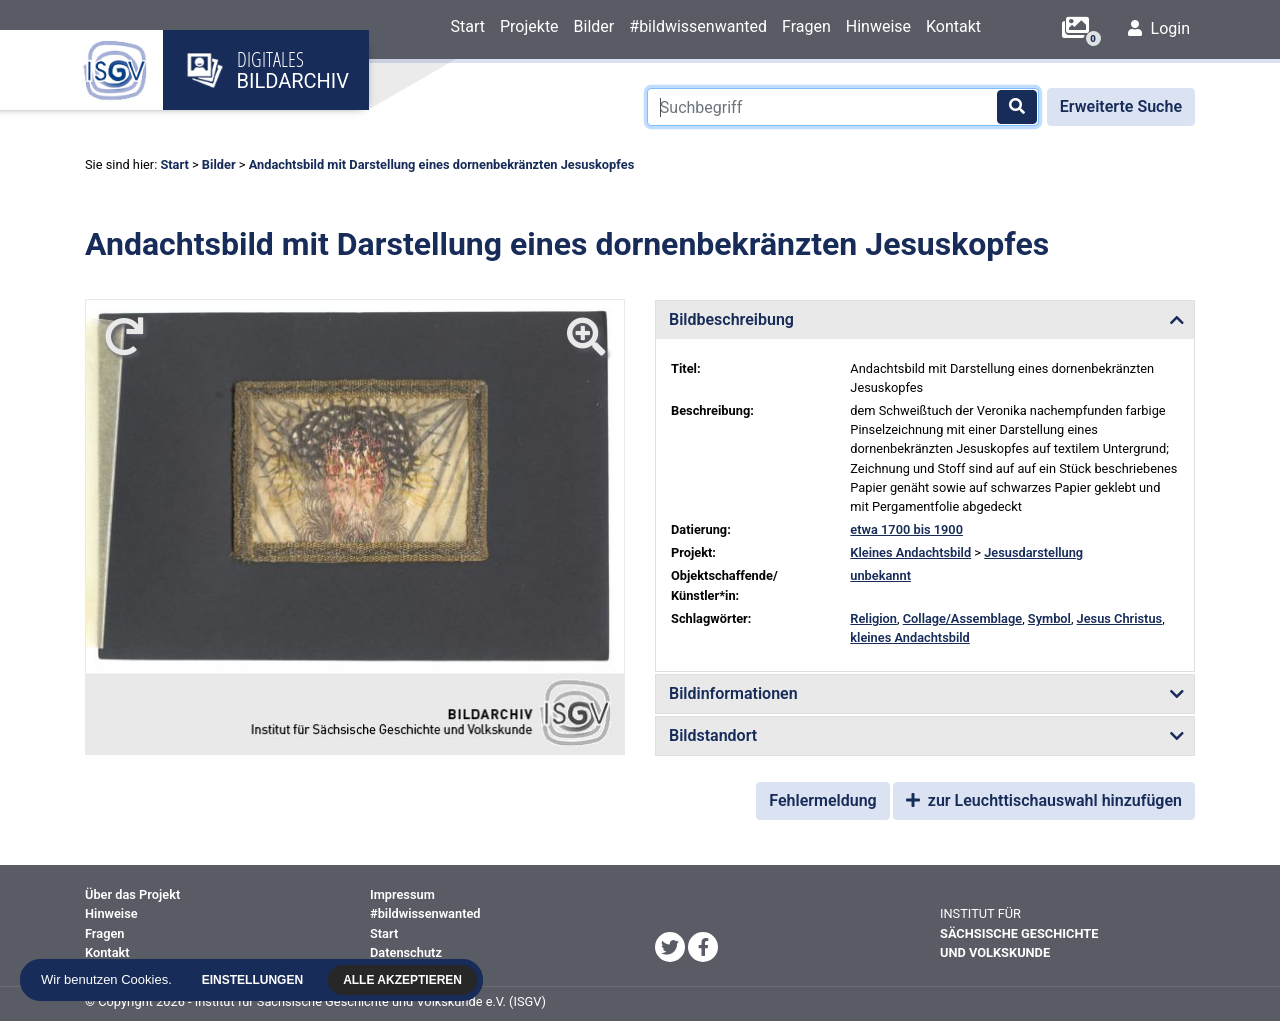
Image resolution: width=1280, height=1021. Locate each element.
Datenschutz (406, 952)
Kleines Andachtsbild (910, 552)
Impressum (402, 894)
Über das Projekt (132, 894)
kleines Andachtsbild (909, 637)
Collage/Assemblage (962, 618)
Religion (873, 618)
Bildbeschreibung (731, 319)
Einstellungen (255, 980)
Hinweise (878, 26)
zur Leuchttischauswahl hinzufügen (1044, 800)
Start (467, 26)
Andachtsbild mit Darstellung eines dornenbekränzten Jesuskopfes (442, 164)
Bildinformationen (733, 693)
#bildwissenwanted (698, 26)
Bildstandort (713, 735)
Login (1159, 28)
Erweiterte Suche (1121, 106)
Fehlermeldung (822, 800)
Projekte (529, 26)
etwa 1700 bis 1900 (906, 529)
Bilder (594, 26)
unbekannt (880, 575)
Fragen (806, 26)
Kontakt (953, 26)
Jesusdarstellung (1033, 552)
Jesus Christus (1120, 618)
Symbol (1049, 618)
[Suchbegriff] (843, 107)
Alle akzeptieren (405, 980)
